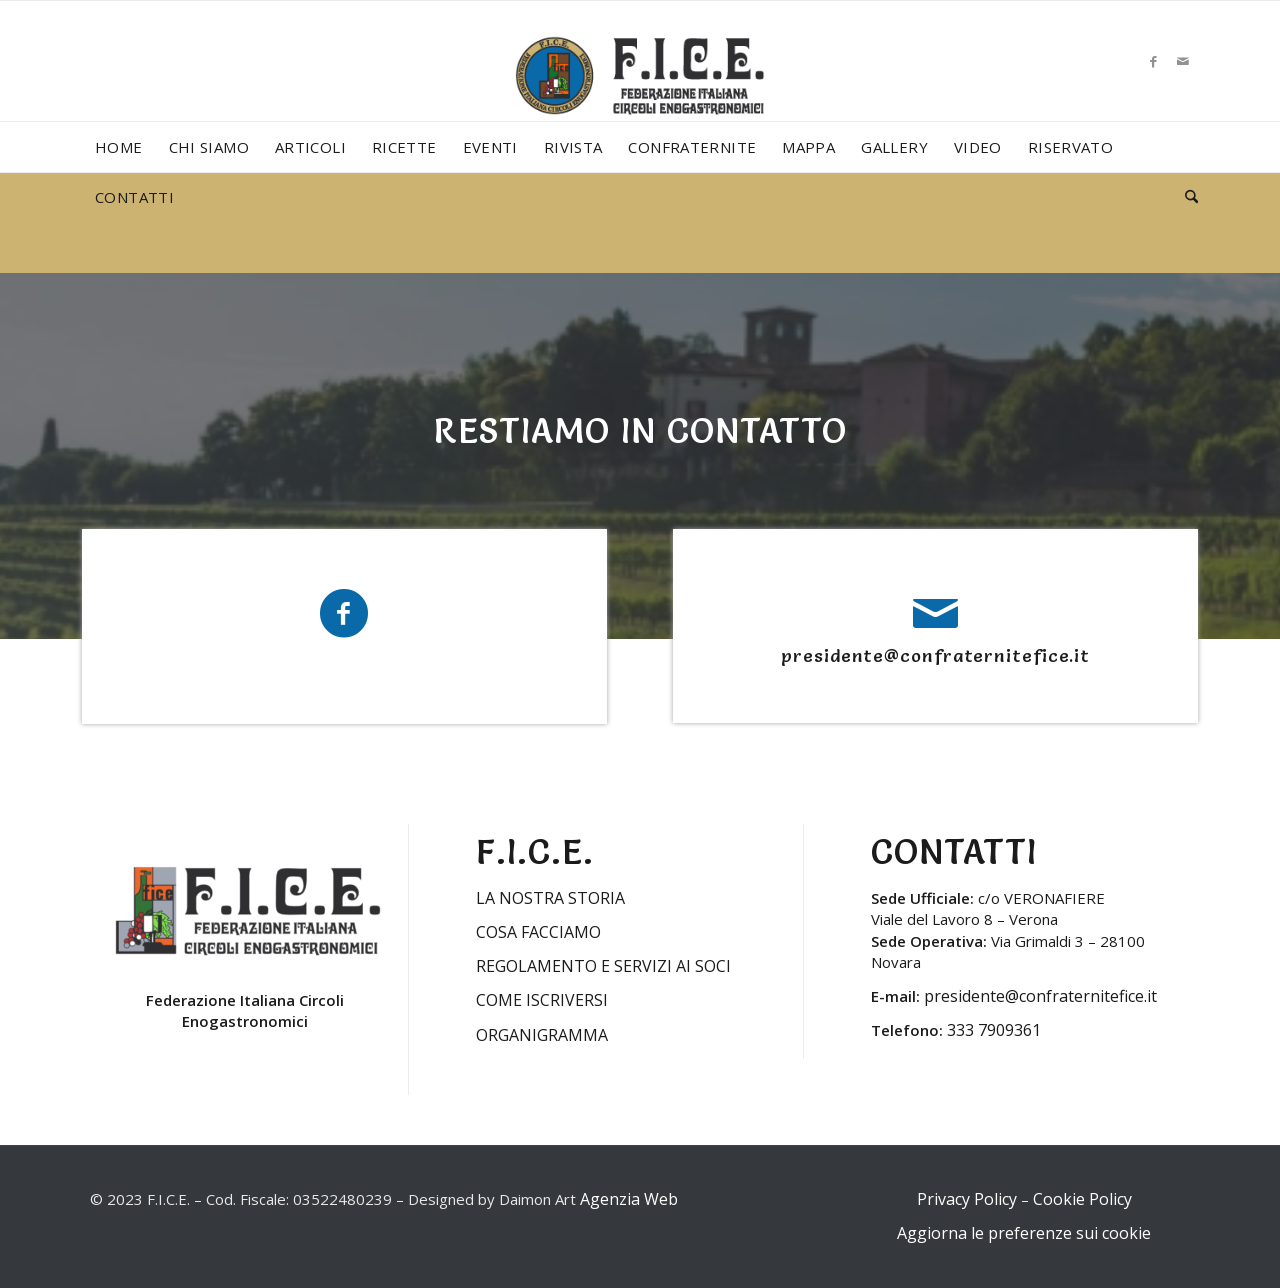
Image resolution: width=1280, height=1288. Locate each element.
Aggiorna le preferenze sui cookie (1024, 1233)
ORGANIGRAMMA (542, 1035)
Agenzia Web (629, 1199)
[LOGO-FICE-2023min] (640, 96)
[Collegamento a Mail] (1183, 61)
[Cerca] (1185, 197)
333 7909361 (994, 1030)
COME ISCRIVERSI (542, 1000)
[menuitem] (119, 147)
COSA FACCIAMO (538, 932)
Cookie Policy (1082, 1199)
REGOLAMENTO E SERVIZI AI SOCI (603, 966)
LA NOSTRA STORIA (550, 898)
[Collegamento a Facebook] (1153, 61)
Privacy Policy (967, 1199)
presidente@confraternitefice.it (935, 655)
